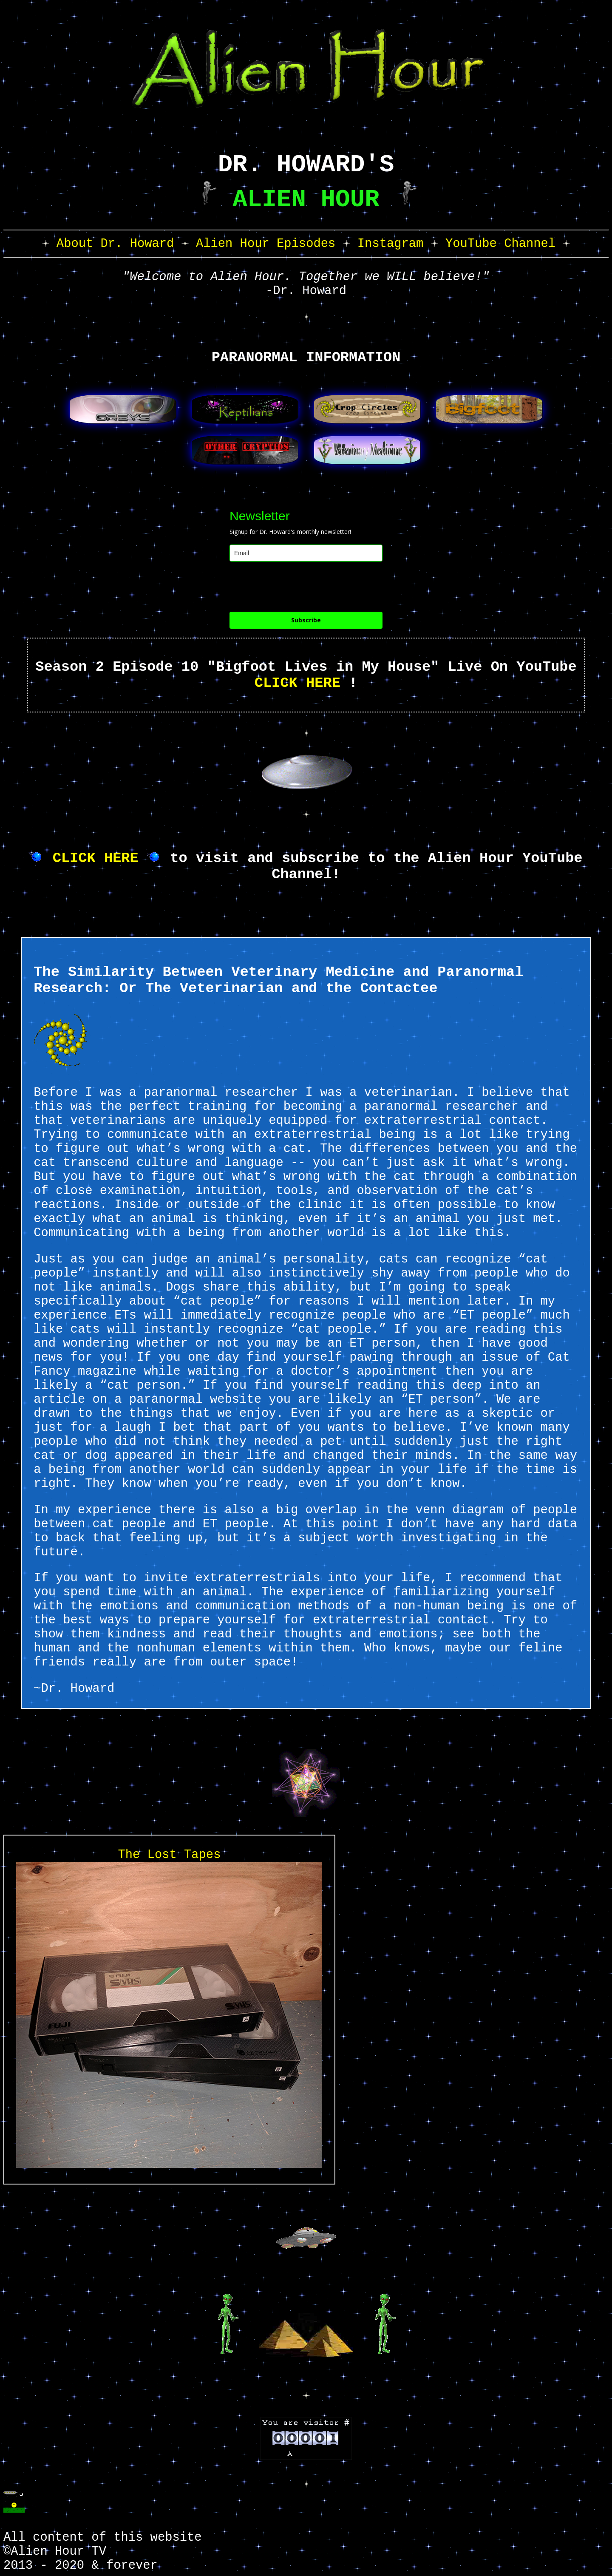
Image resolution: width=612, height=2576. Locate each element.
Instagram (390, 244)
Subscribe (306, 620)
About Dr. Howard (115, 244)
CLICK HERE (297, 683)
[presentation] (294, 586)
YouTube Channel (500, 244)
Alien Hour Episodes (265, 244)
